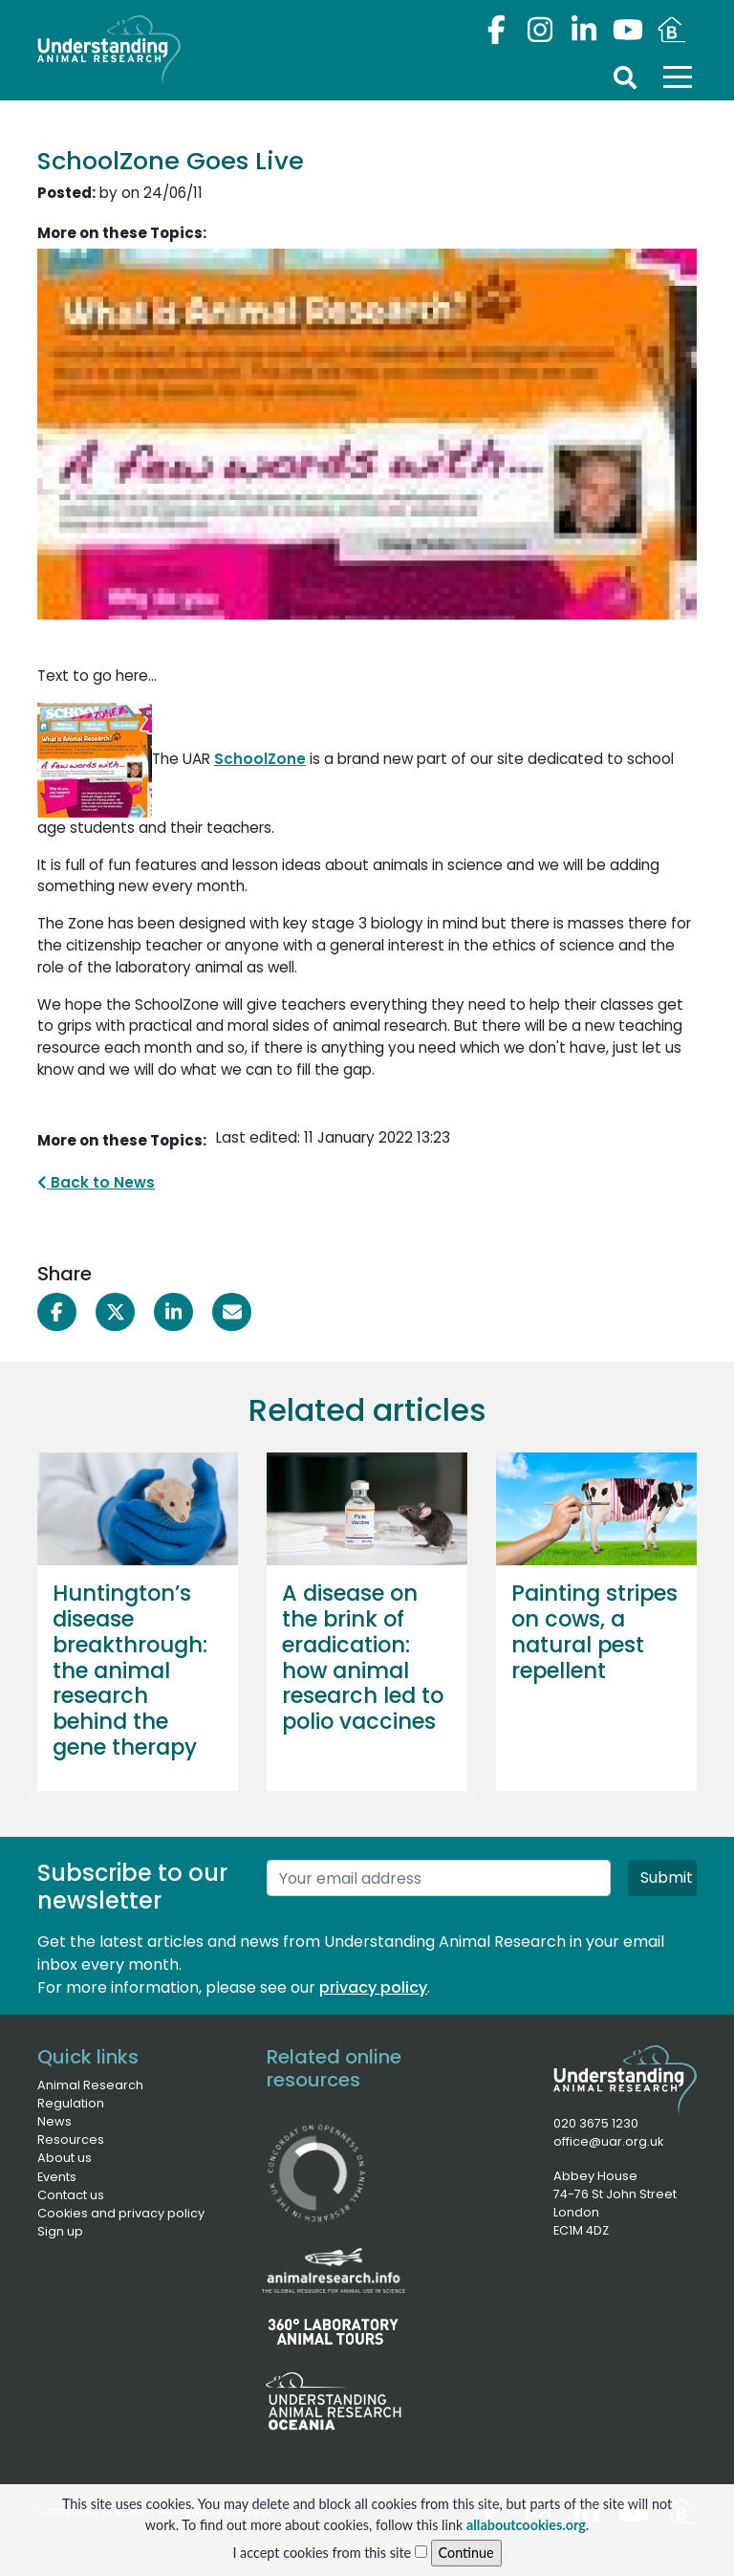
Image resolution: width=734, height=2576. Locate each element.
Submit (666, 1877)
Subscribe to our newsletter (132, 1887)
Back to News (96, 1182)
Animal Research (90, 2085)
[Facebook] (496, 29)
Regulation (70, 2103)
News (54, 2121)
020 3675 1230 (595, 2123)
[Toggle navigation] (677, 76)
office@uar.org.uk (608, 2141)
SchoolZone (260, 759)
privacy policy (373, 1987)
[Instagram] (540, 29)
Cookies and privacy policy (121, 2213)
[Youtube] (628, 29)
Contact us (70, 2195)
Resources (70, 2139)
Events (56, 2177)
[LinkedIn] (584, 29)
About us (64, 2158)
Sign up (60, 2231)
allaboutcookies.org (526, 2539)
